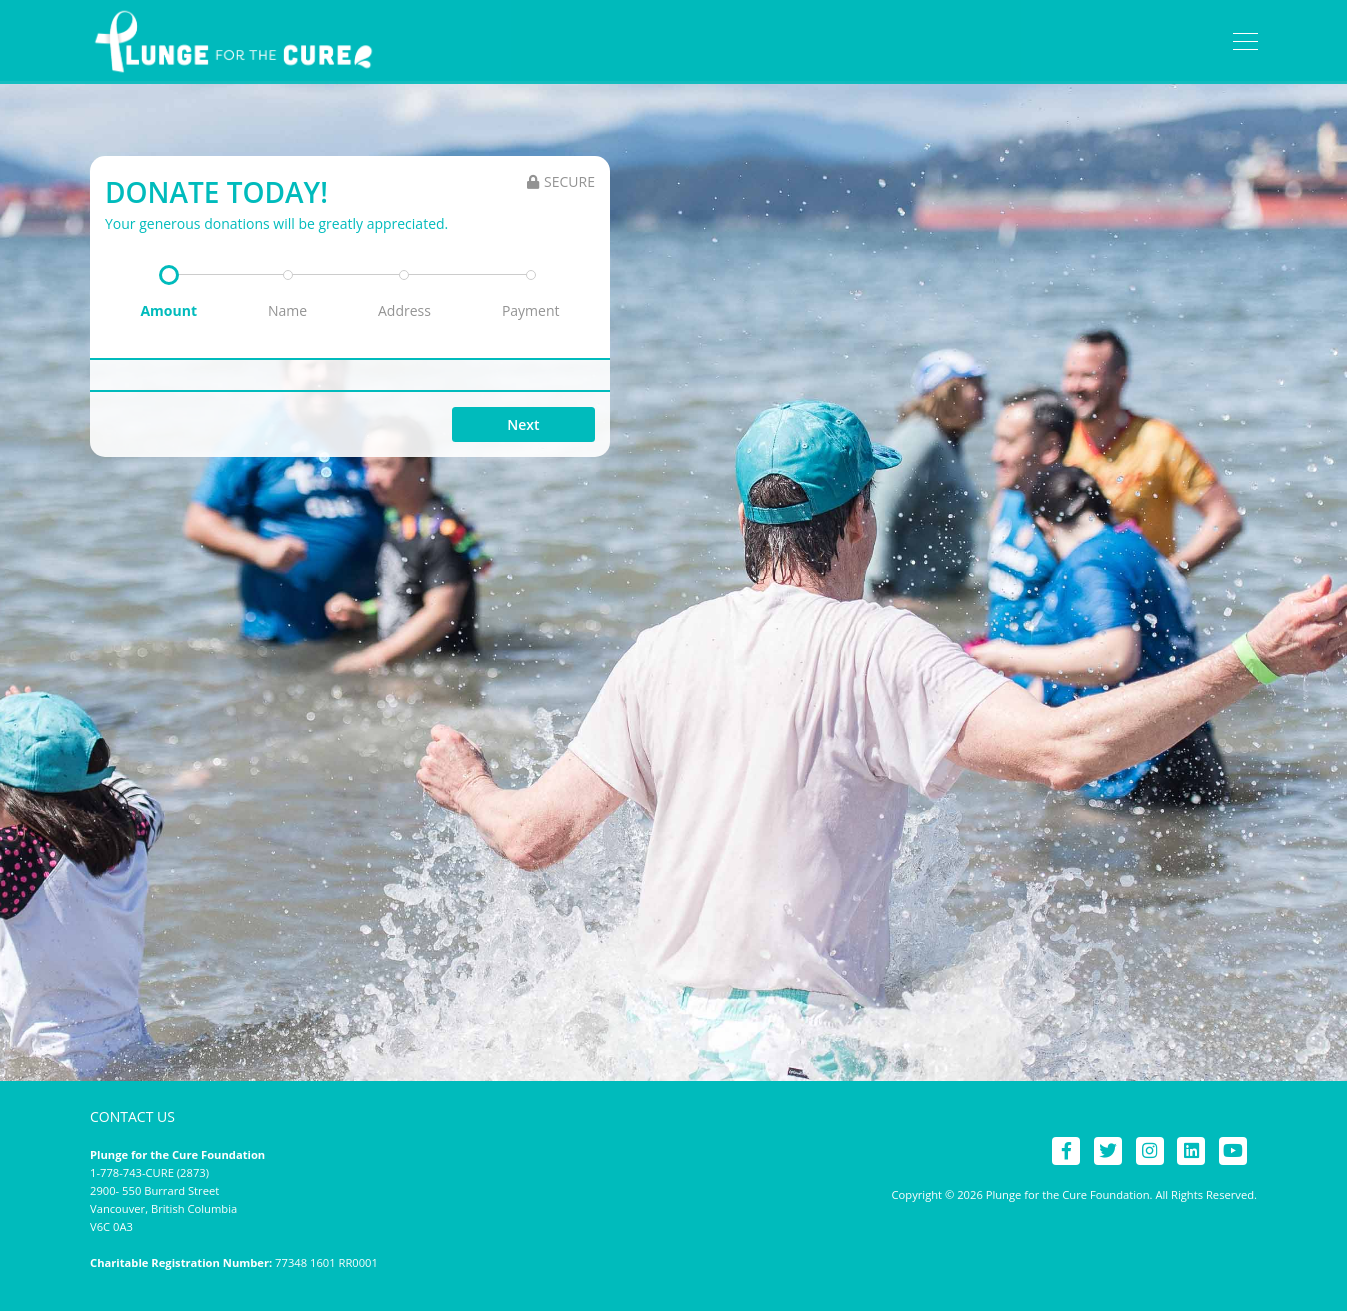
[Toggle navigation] (1245, 42)
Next (523, 424)
